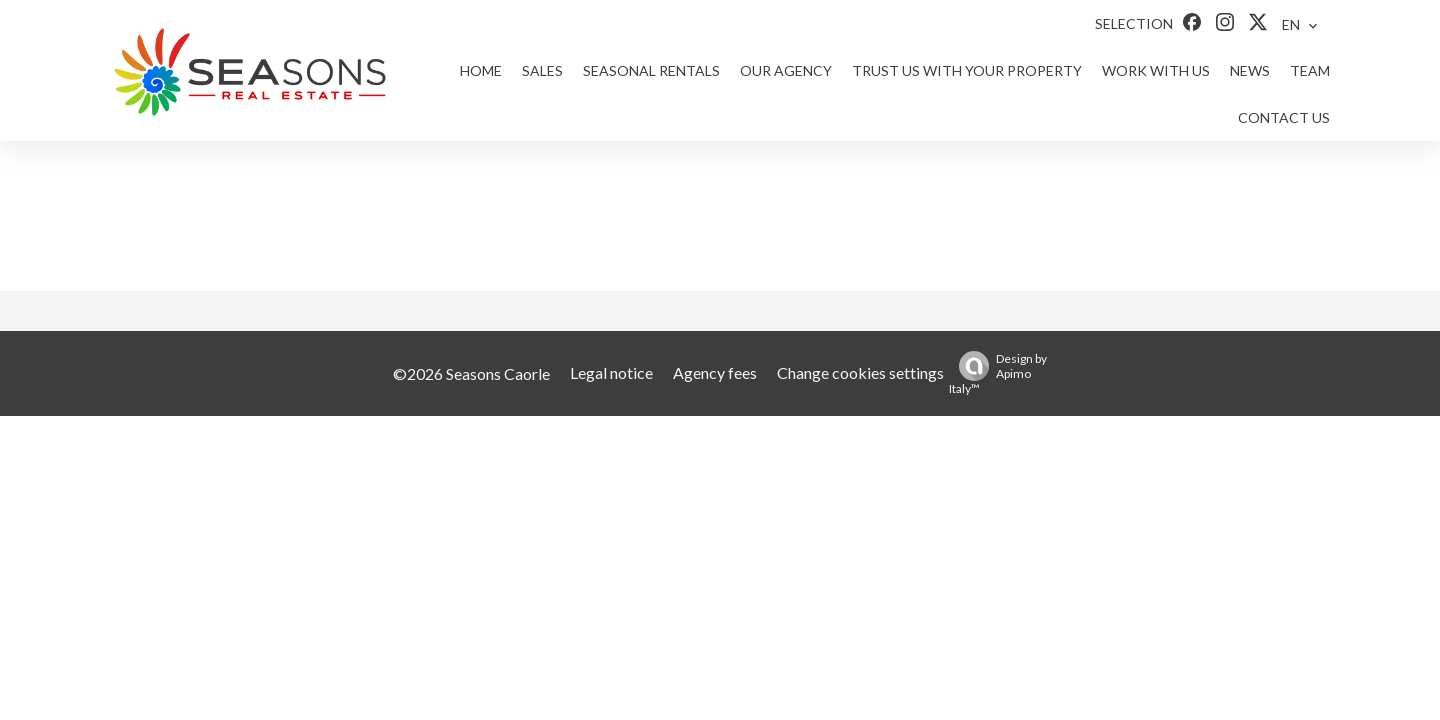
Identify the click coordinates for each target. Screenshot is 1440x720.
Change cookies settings (860, 372)
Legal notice (611, 372)
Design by (998, 373)
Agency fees (715, 372)
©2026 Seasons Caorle (471, 373)
